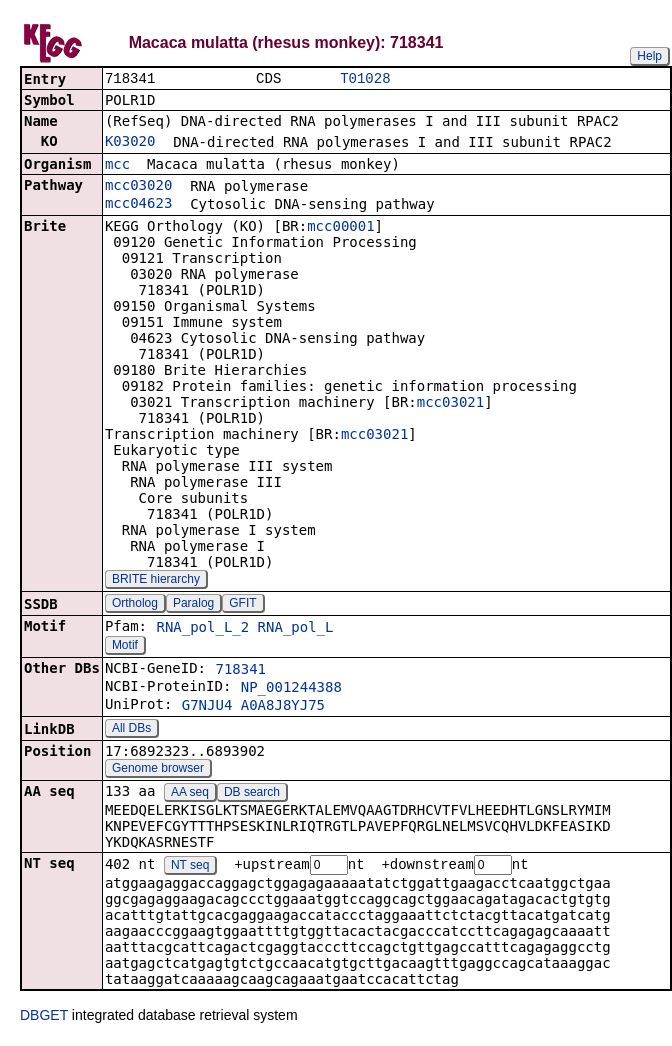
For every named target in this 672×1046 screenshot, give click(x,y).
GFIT (242, 605)
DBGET (44, 1018)
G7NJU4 (207, 707)
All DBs (131, 730)
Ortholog (135, 605)
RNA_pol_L (296, 629)
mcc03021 (450, 404)
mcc (117, 166)
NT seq (190, 868)
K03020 (130, 143)
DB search (252, 794)
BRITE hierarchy (156, 581)
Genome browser (158, 770)
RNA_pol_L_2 (202, 629)
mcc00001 (340, 228)
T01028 (365, 79)
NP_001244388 (291, 689)
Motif (125, 647)
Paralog (193, 605)
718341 (240, 671)
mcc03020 (138, 187)
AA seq (190, 794)
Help (649, 56)
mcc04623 (138, 205)
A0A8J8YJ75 (283, 707)
